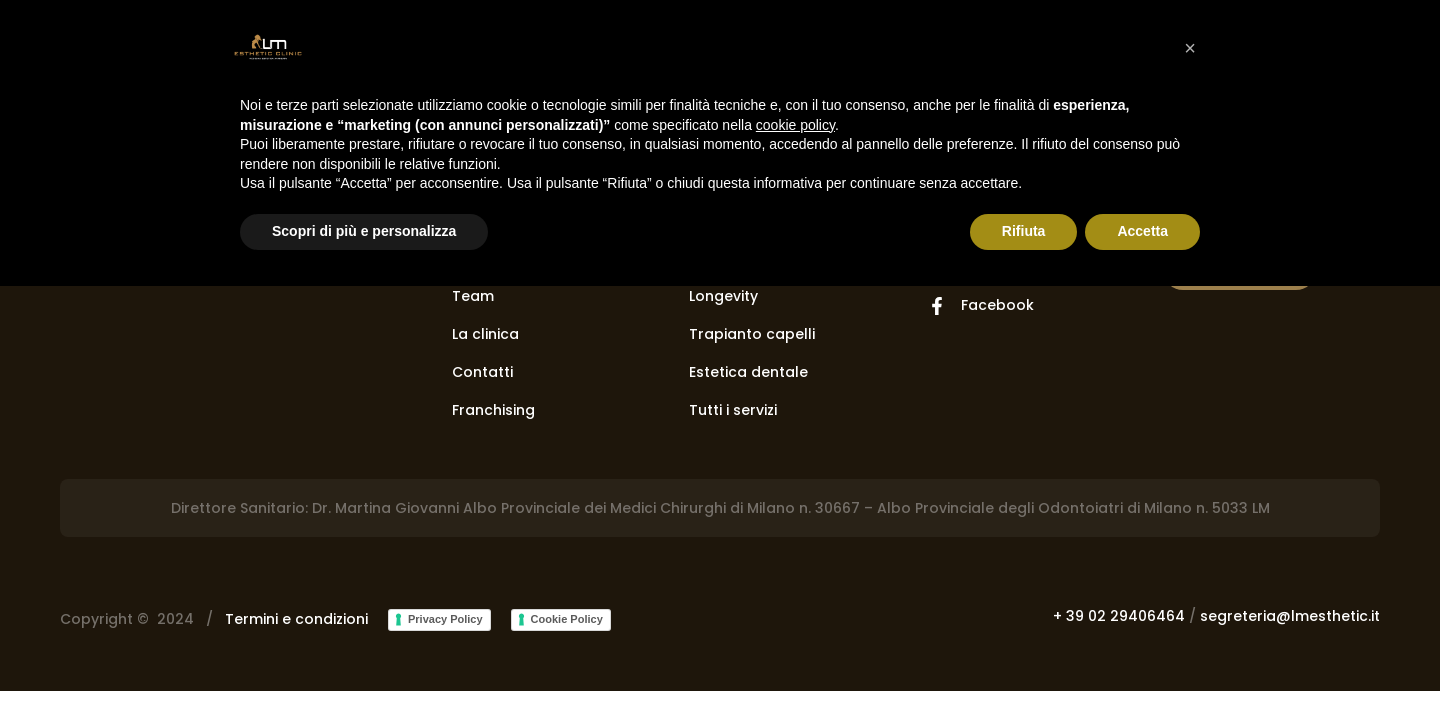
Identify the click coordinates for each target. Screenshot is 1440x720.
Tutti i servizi (733, 410)
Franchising (493, 410)
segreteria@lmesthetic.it (1290, 616)
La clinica (485, 334)
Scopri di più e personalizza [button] (364, 231)
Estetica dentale (748, 372)
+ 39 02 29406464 (1119, 616)
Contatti (482, 372)
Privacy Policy (445, 619)
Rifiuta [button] (1024, 231)
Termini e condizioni (296, 619)
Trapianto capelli (752, 334)
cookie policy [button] (795, 125)
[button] (1190, 48)
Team (473, 296)
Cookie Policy (567, 619)
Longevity (723, 296)
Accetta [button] (1142, 231)
